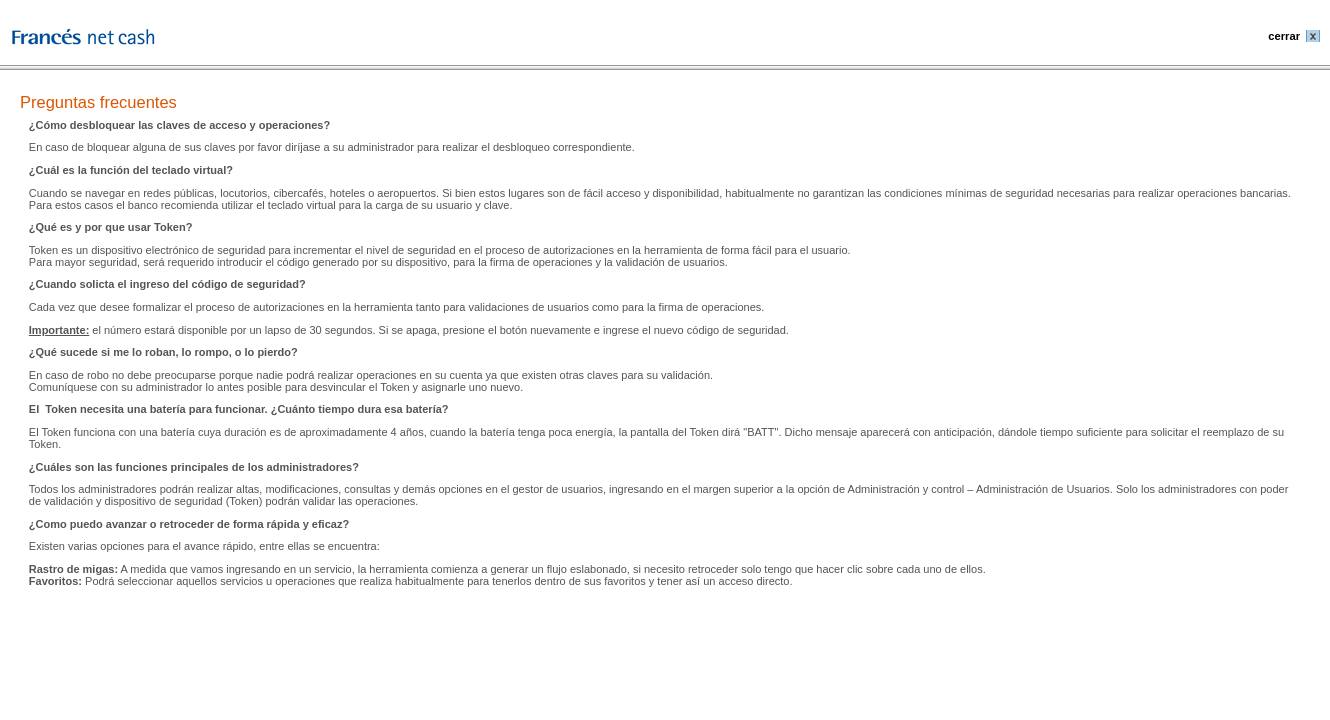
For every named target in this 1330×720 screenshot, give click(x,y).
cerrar (1284, 36)
